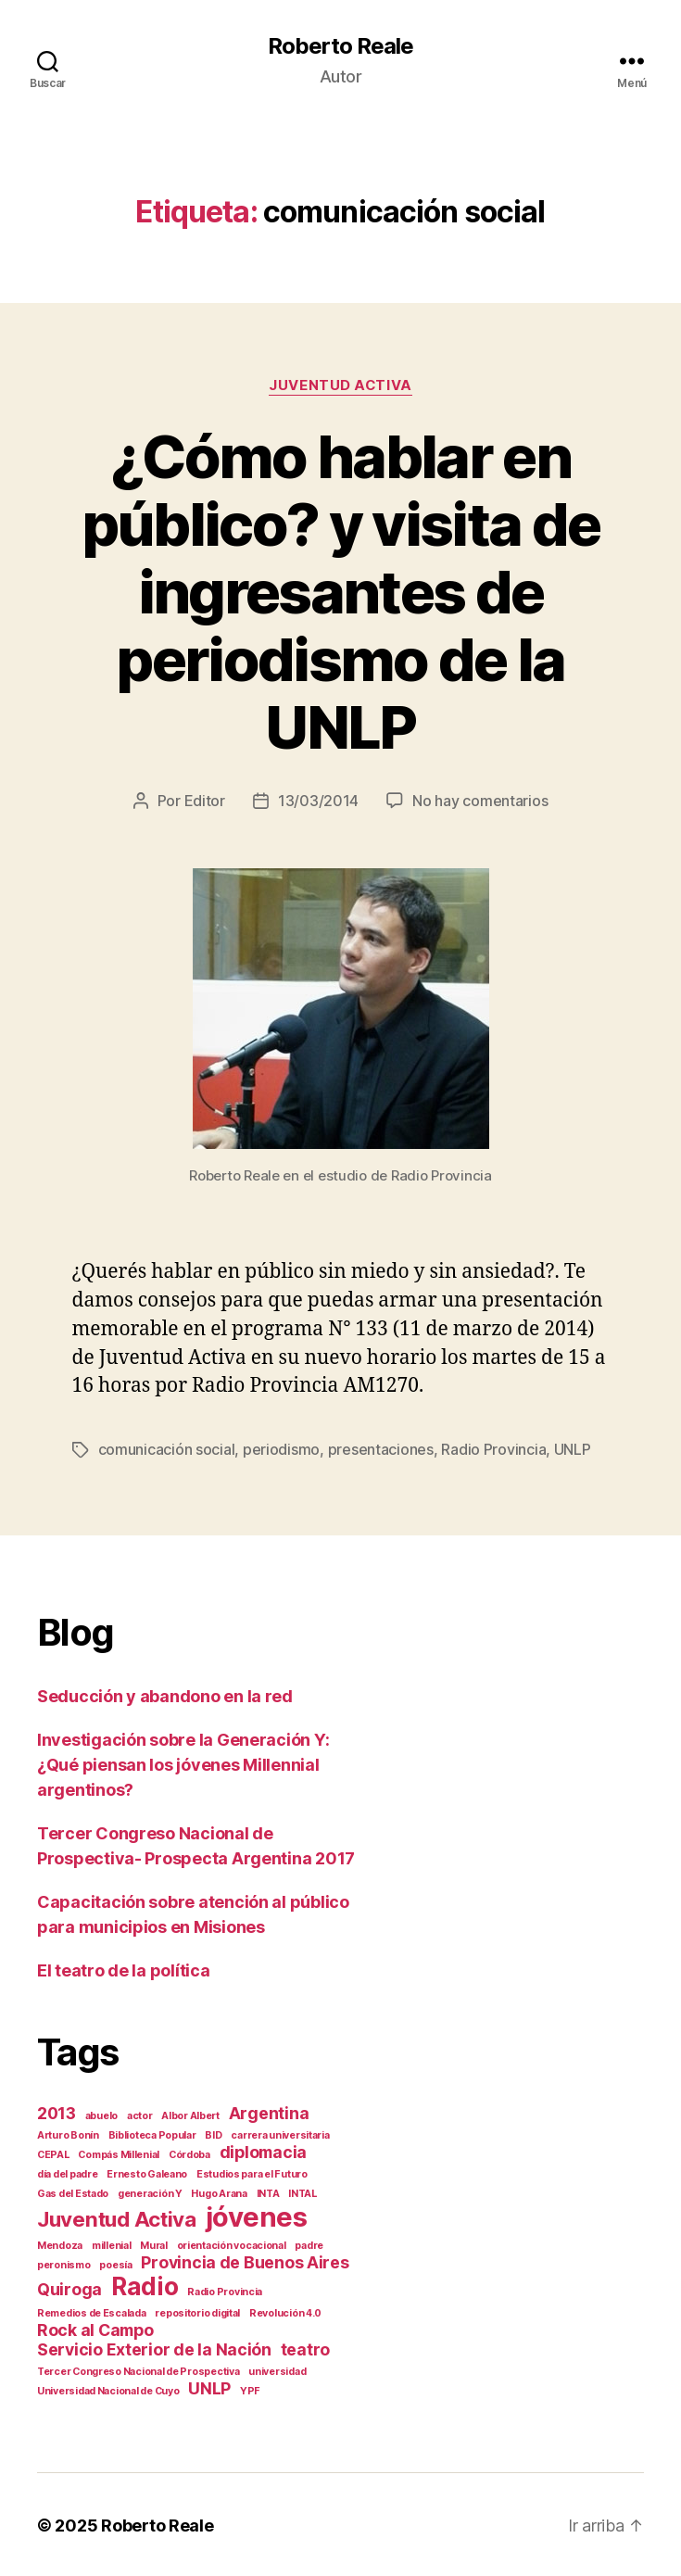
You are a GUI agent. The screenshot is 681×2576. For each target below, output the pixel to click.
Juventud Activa (340, 385)
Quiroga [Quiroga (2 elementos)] (69, 2287)
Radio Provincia (493, 1448)
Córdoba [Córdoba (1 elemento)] (189, 2153)
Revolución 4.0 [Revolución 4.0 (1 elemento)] (285, 2311)
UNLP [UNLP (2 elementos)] (209, 2386)
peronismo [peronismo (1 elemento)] (64, 2263)
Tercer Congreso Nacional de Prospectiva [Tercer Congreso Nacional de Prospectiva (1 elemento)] (138, 2370)
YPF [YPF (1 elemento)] (250, 2389)
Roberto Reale (340, 46)
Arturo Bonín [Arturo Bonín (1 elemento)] (68, 2134)
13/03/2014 (318, 800)
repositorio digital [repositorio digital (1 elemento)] (197, 2311)
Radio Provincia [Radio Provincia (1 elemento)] (224, 2290)
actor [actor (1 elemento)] (140, 2114)
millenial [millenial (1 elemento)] (112, 2244)
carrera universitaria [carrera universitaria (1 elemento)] (280, 2134)
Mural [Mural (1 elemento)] (154, 2244)
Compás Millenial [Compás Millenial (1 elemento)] (118, 2153)
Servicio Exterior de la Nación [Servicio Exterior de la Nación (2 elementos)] (154, 2347)
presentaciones (381, 1448)
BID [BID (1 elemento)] (213, 2134)
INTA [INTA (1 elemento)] (268, 2192)
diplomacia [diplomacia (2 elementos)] (263, 2150)
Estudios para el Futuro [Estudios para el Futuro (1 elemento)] (252, 2172)
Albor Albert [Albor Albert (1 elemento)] (190, 2114)
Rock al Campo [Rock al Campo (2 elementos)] (95, 2328)
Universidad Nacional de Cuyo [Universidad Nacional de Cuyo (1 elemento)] (108, 2389)
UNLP (572, 1448)
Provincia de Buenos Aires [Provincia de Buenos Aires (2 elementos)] (244, 2260)
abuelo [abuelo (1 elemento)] (101, 2114)
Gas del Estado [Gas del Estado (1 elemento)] (72, 2192)
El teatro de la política (123, 1968)
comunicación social (166, 1448)
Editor (204, 800)
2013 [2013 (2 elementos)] (56, 2111)
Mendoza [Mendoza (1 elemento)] (59, 2244)
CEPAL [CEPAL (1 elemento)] (53, 2153)
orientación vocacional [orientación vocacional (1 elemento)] (231, 2244)
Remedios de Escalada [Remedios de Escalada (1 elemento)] (91, 2311)
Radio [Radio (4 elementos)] (145, 2284)
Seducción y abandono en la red (165, 1694)
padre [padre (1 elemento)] (309, 2244)
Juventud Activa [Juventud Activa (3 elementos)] (116, 2216)
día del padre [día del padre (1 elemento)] (67, 2172)
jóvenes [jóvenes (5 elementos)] (257, 2215)
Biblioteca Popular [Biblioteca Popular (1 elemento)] (152, 2134)
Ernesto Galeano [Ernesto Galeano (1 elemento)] (147, 2172)
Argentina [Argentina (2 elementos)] (269, 2111)
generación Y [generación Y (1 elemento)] (150, 2192)
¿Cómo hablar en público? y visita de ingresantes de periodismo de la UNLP (341, 592)
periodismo (281, 1448)
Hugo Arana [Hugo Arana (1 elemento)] (218, 2192)
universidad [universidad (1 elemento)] (277, 2370)
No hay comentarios (480, 800)
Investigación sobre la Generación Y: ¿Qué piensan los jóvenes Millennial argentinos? (183, 1763)
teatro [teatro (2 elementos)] (305, 2347)
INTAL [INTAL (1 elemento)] (302, 2192)
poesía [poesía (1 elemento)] (115, 2263)
